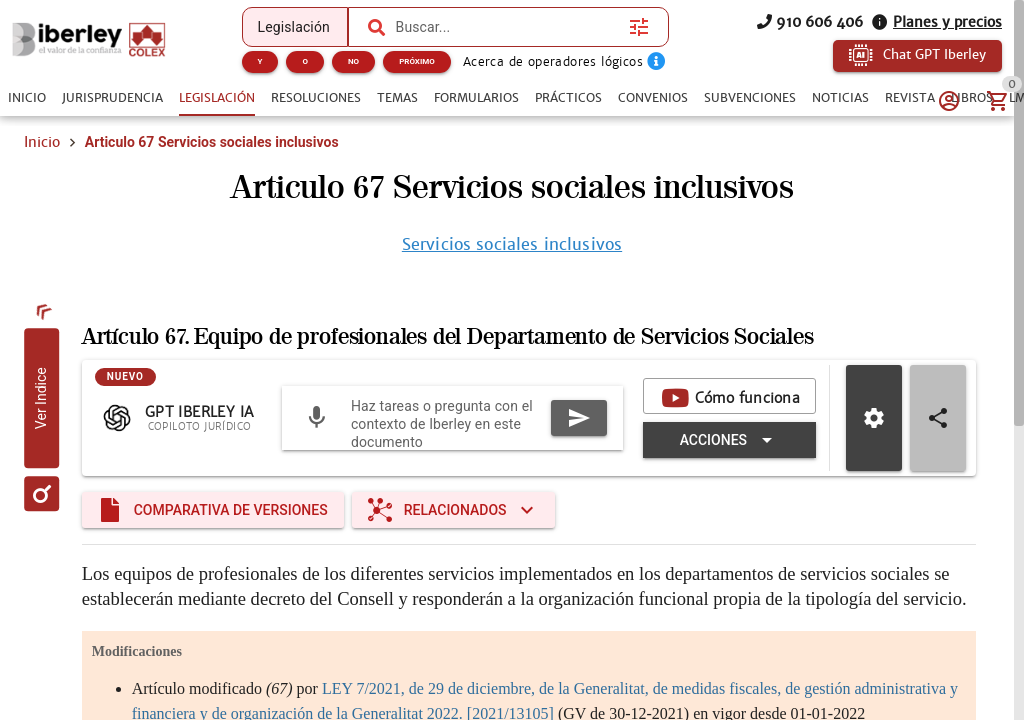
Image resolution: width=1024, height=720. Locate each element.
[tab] (27, 98)
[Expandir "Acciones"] (729, 440)
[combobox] (508, 27)
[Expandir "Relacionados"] (453, 510)
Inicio (42, 142)
